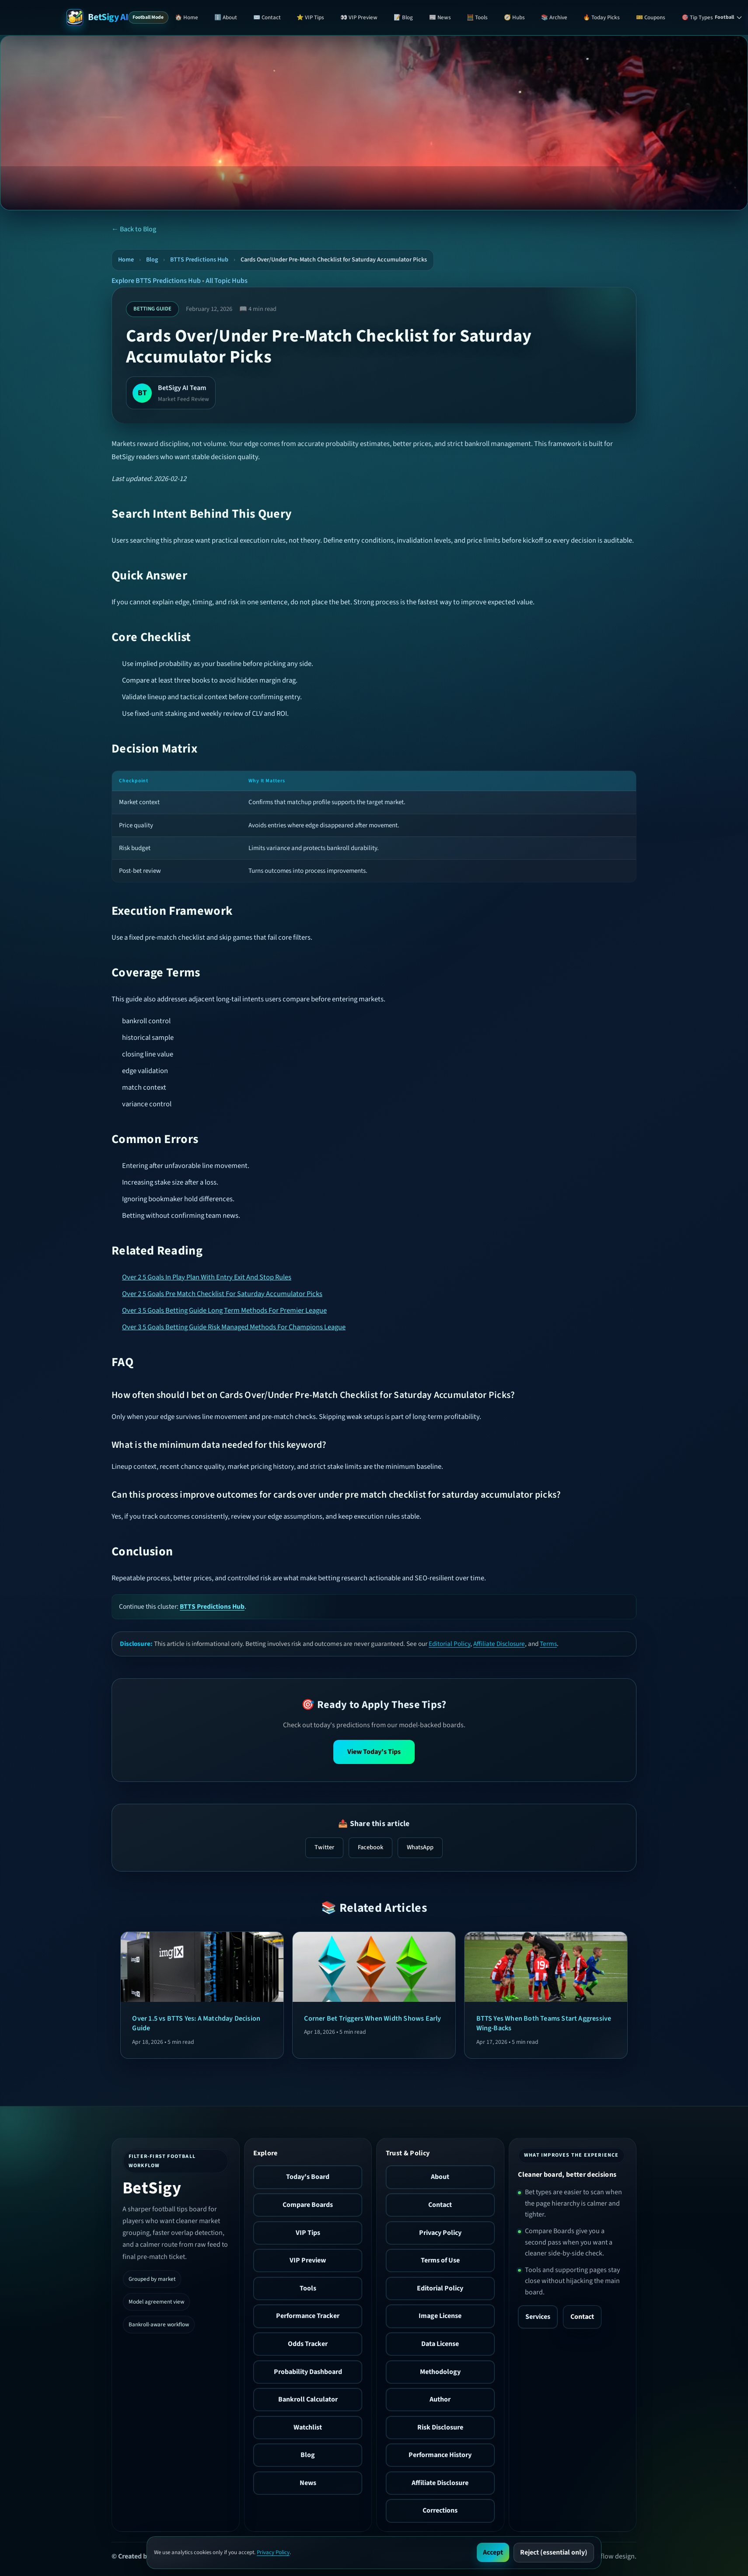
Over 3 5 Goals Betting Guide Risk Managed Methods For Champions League (234, 1327)
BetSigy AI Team (182, 388)
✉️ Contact (267, 17)
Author (440, 2399)
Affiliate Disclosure (499, 1644)
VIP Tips (308, 2233)
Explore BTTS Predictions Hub (156, 281)
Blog (152, 259)
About (440, 2177)
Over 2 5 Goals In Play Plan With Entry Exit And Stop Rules (206, 1277)
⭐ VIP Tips (310, 17)
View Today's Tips (374, 1752)
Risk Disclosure (440, 2427)
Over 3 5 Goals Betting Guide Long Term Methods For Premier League (224, 1310)
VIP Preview (308, 2260)
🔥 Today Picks (601, 17)
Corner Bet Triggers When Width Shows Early (372, 2018)
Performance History (440, 2455)
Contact (440, 2205)
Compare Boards (308, 2205)
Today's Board (307, 2177)
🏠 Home (186, 17)
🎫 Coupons (650, 17)
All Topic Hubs (227, 281)
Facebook (370, 1847)
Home (126, 259)
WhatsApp (420, 1847)
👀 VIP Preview (358, 17)
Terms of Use (440, 2260)
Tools (308, 2288)
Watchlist (308, 2427)
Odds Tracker (308, 2344)
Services (537, 2317)
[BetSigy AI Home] (97, 17)
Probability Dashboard (308, 2372)
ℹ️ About (225, 17)
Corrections (440, 2510)
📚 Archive (554, 17)
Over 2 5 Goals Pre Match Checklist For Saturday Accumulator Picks (222, 1294)
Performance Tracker (307, 2316)
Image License (440, 2316)
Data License (440, 2344)
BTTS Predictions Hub (199, 259)
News (308, 2483)
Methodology (440, 2372)
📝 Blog (403, 17)
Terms (548, 1644)
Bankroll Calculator (308, 2399)
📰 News (440, 17)
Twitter (324, 1847)
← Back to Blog (134, 229)
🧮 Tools (477, 17)
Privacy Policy (440, 2233)
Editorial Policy (449, 1644)
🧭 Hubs (514, 17)
